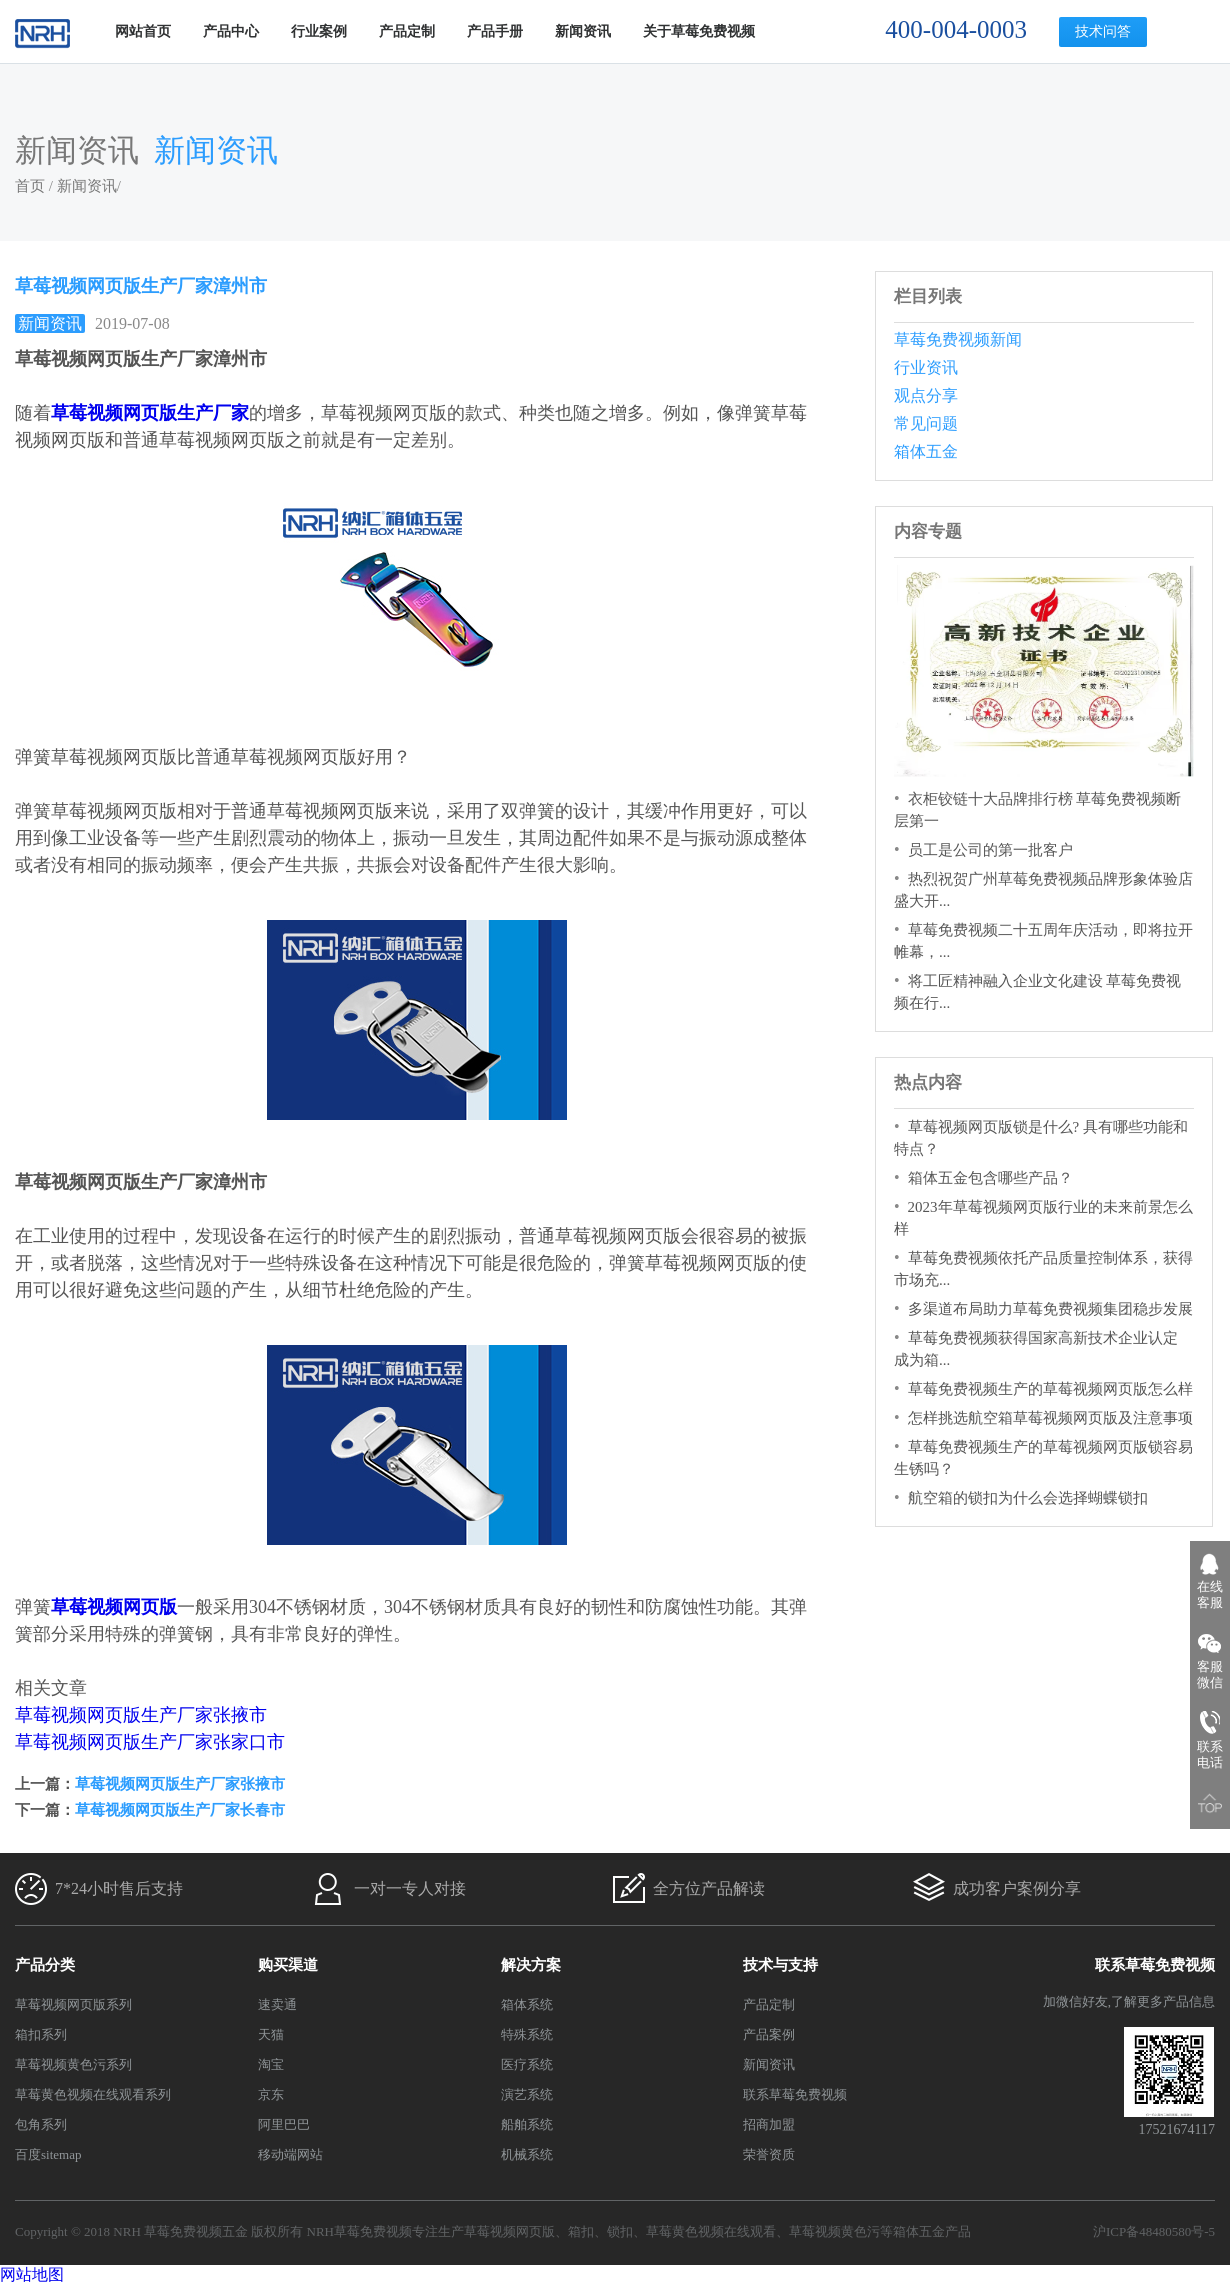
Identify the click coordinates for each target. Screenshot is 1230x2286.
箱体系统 (527, 2004)
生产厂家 (213, 413)
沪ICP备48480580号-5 (1154, 2231)
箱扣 (581, 2231)
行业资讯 (926, 367)
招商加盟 (769, 2124)
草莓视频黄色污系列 (73, 2064)
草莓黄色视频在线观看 (711, 2231)
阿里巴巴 (284, 2124)
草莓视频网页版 (114, 413)
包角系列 (41, 2124)
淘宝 (271, 2064)
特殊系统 (527, 2034)
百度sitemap (48, 2154)
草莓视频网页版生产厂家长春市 (180, 1810)
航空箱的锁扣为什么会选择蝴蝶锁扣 (1028, 1498)
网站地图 (32, 2274)
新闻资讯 (583, 31)
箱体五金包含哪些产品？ (990, 1178)
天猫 (271, 2034)
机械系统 (527, 2154)
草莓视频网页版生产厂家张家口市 (150, 1742)
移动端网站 (290, 2154)
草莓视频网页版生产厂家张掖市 (141, 1715)
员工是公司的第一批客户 (990, 850)
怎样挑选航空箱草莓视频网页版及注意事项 (1050, 1418)
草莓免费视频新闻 (958, 339)
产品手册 (495, 31)
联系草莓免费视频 (795, 2094)
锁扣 (620, 2231)
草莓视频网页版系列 (73, 2004)
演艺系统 (527, 2094)
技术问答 (1103, 31)
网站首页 (143, 31)
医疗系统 (527, 2064)
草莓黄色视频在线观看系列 (93, 2094)
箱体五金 (926, 451)
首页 (30, 186)
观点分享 (926, 395)
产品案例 (769, 2034)
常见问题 (926, 423)
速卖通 (277, 2004)
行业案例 (319, 31)
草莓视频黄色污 (834, 2231)
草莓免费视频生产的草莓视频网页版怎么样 (1050, 1389)
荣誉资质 (769, 2154)
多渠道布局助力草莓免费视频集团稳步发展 (1050, 1309)
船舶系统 (527, 2124)
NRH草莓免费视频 (359, 2231)
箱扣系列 (41, 2034)
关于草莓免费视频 (699, 31)
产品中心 (231, 31)
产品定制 (407, 31)
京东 (271, 2094)
